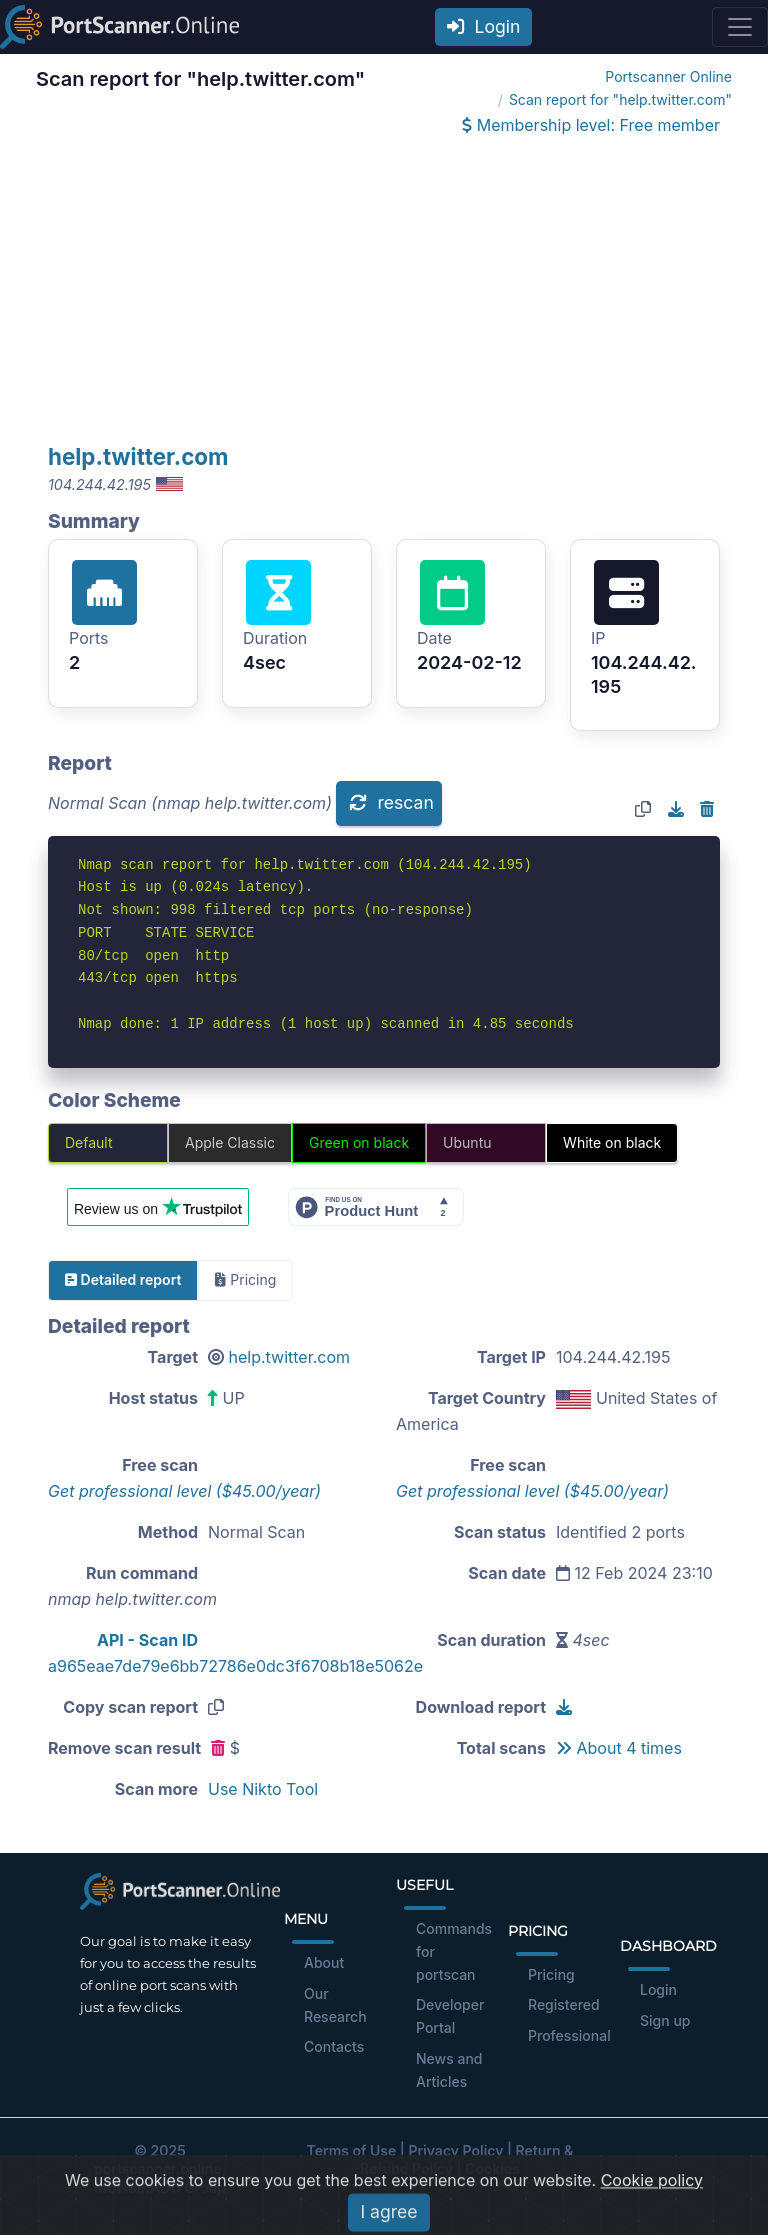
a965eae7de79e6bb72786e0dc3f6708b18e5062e (235, 1666)
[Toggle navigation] (740, 27)
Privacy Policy (455, 2150)
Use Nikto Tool (263, 1789)
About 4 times (619, 1748)
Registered (564, 2004)
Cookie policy (652, 2209)
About (324, 1962)
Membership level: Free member (591, 125)
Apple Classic (230, 1142)
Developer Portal (450, 2016)
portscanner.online (158, 2168)
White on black (612, 1142)
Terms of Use (352, 2150)
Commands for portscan (454, 1951)
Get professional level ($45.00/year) (184, 1491)
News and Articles (449, 2070)
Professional (569, 2035)
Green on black (359, 1142)
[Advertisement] (384, 292)
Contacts (334, 2046)
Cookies (492, 2168)
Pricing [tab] (245, 1279)
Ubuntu (467, 1142)
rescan (391, 802)
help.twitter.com (138, 456)
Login (484, 26)
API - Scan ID (147, 1640)
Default (89, 1142)
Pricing (551, 1974)
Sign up (665, 2020)
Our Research (335, 2005)
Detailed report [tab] (123, 1279)
